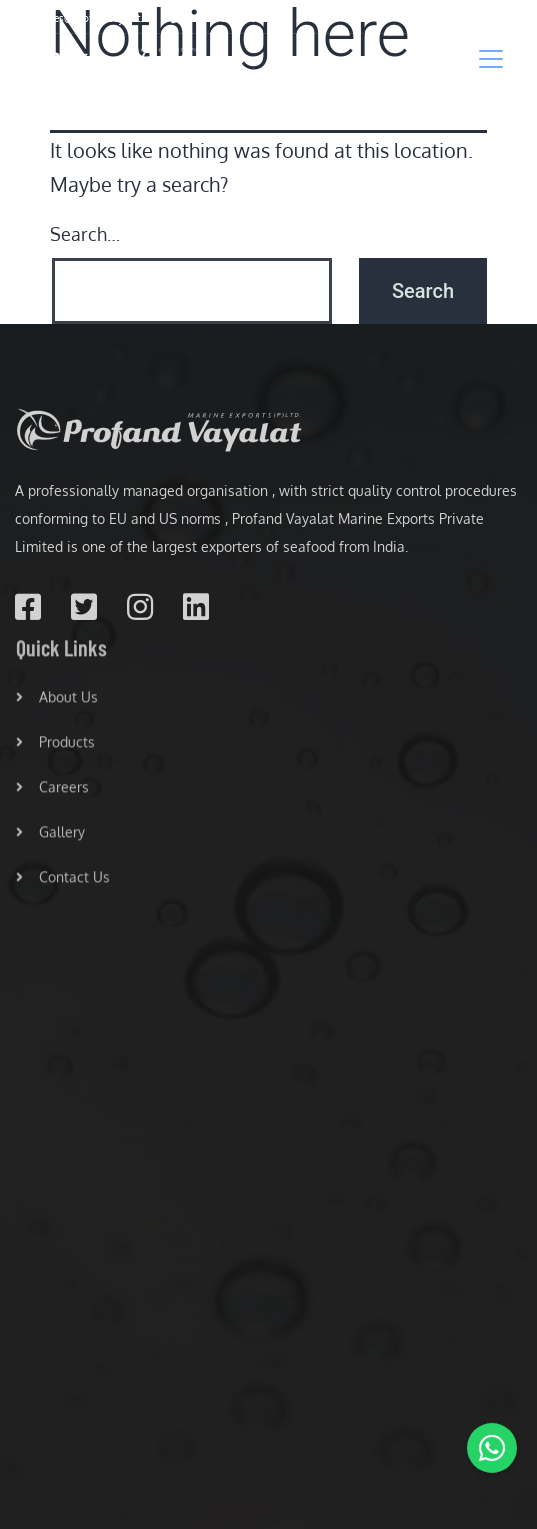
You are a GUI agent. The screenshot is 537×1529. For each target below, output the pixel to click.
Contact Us (63, 881)
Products (55, 746)
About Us (57, 701)
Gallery (50, 836)
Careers (52, 791)
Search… (85, 234)
